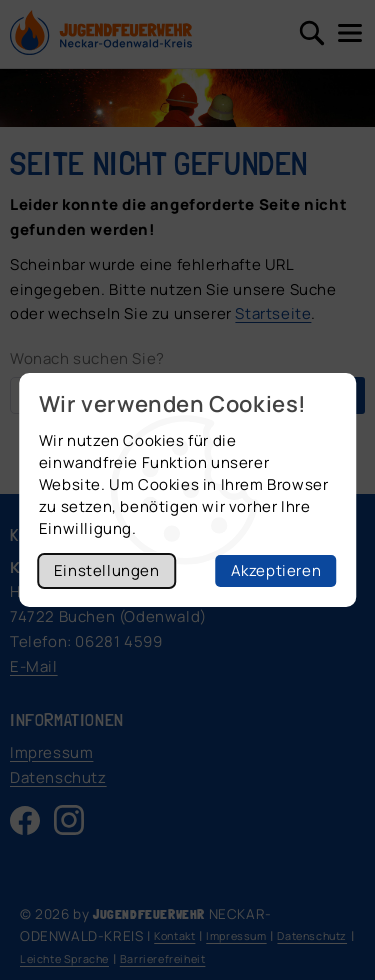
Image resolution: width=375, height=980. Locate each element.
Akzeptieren (276, 570)
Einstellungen (107, 570)
